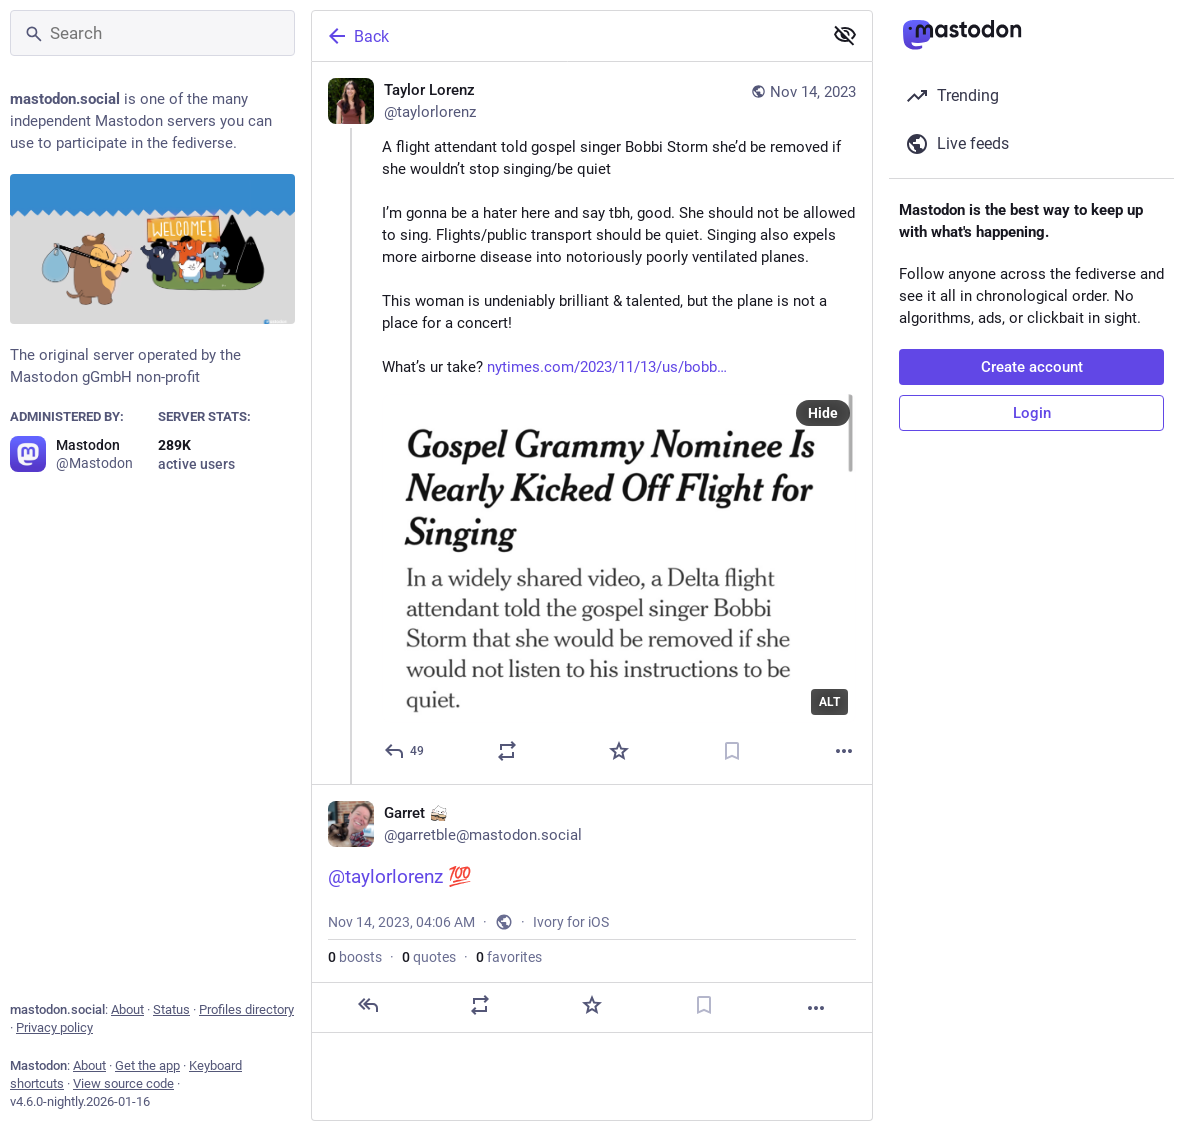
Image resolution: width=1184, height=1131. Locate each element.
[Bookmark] (732, 751)
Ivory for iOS (571, 922)
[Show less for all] (845, 35)
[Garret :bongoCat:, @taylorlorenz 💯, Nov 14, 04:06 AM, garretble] (592, 908)
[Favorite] (619, 751)
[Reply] (405, 751)
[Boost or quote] (507, 751)
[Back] (565, 36)
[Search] (152, 33)
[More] (844, 751)
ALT (829, 702)
